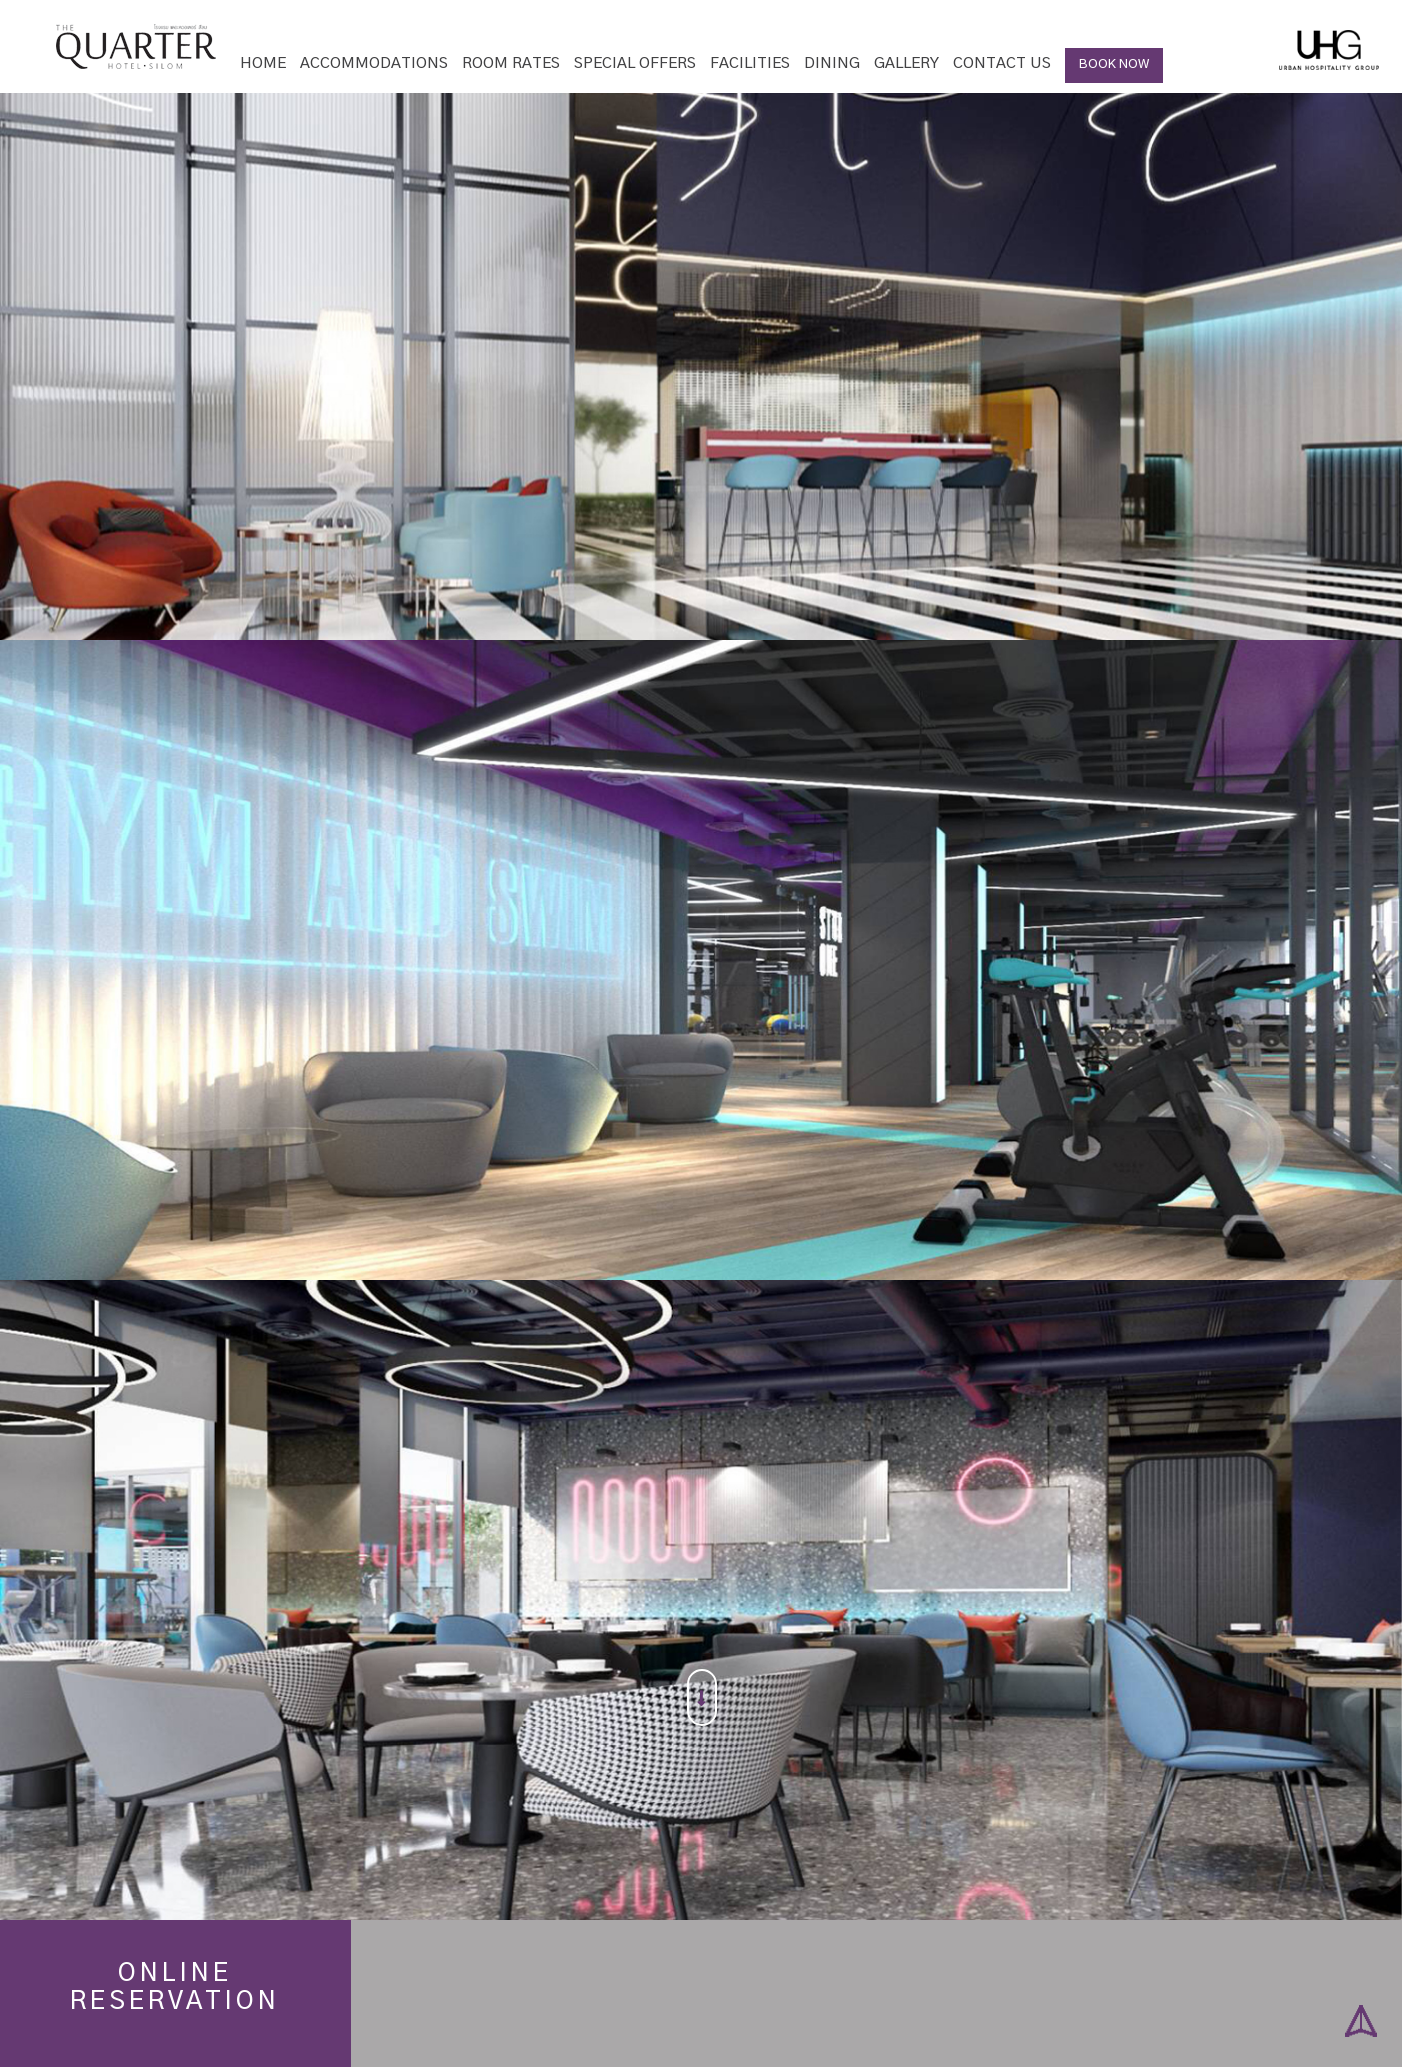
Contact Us (1002, 63)
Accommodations (374, 63)
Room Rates (511, 63)
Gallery (906, 63)
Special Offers (635, 63)
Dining (832, 63)
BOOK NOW (1114, 64)
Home (263, 63)
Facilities (750, 63)
